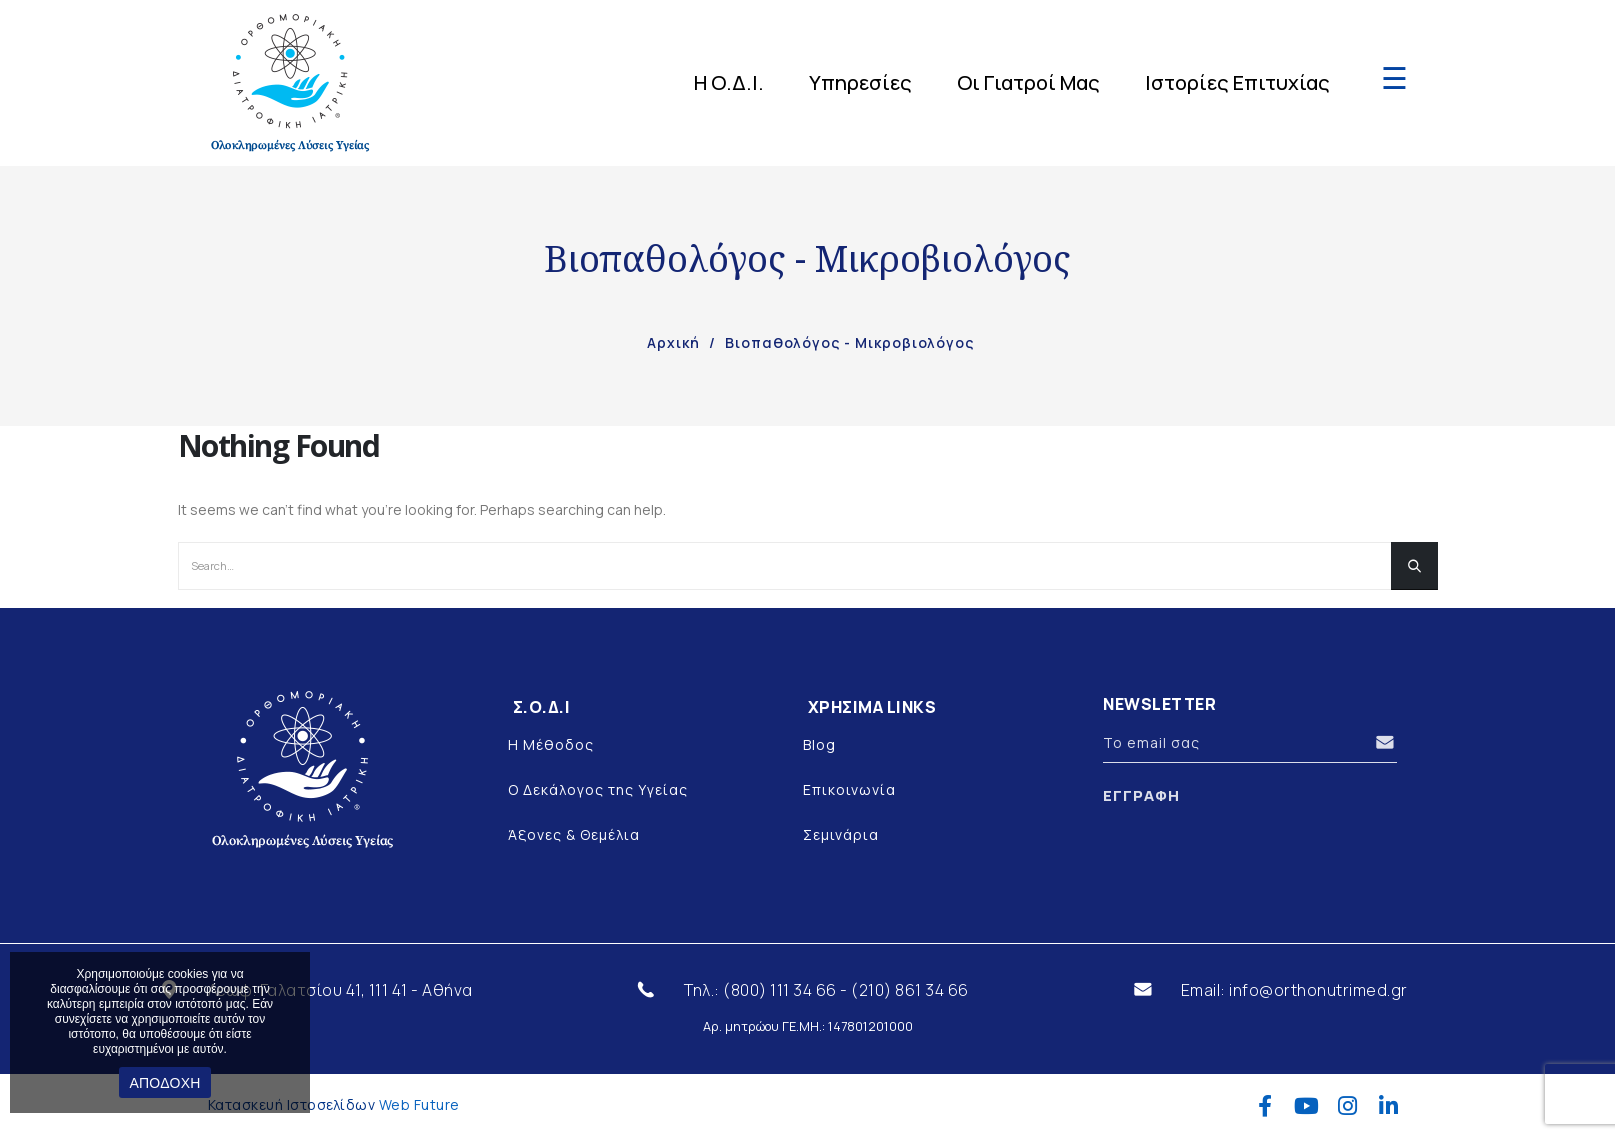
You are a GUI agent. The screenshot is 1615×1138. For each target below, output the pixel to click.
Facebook (1265, 1106)
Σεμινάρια (841, 834)
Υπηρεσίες (860, 82)
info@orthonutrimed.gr (1318, 990)
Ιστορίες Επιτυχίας (1237, 82)
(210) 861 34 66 (910, 990)
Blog (819, 744)
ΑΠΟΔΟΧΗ (164, 1083)
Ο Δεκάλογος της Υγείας (598, 789)
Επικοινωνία (849, 789)
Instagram (1347, 1106)
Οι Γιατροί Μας (1028, 82)
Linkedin (1388, 1106)
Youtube (1306, 1106)
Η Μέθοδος (551, 744)
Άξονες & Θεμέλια (574, 834)
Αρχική (673, 342)
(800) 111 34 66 (780, 990)
